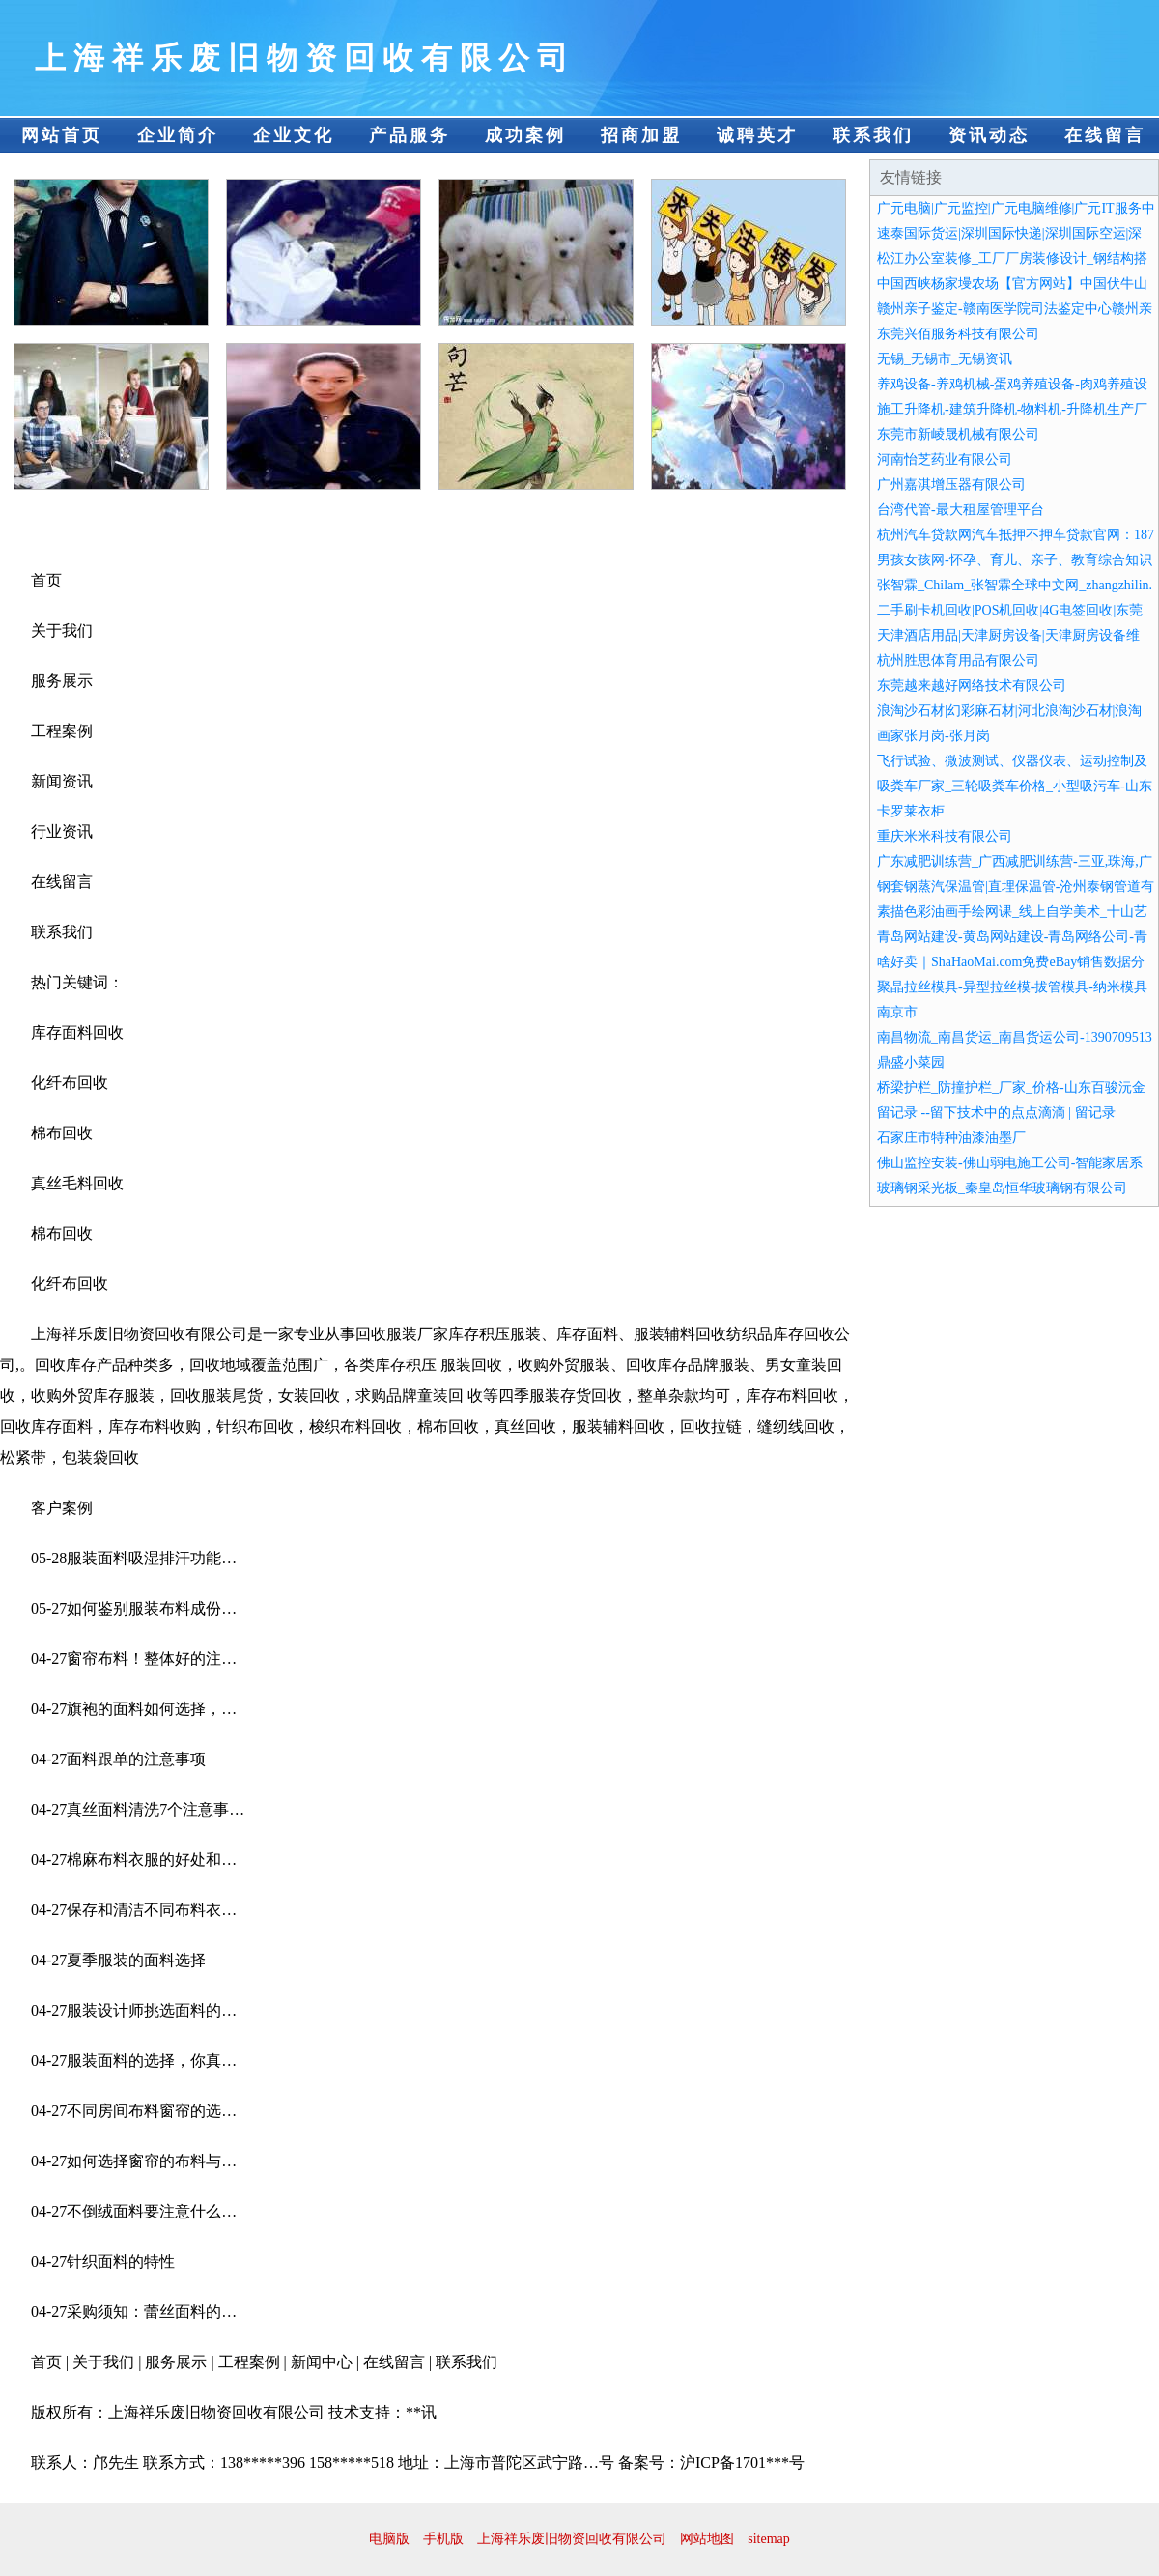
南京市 (897, 1012)
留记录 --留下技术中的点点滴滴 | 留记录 (996, 1112)
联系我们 (873, 135)
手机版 (443, 2539)
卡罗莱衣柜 (911, 811)
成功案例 (525, 135)
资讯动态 (989, 135)
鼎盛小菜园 (911, 1062)
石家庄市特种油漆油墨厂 (951, 1138)
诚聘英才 (757, 135)
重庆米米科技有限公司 (944, 836)
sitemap (769, 2539)
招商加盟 (641, 135)
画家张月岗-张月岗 (933, 736)
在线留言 (1104, 135)
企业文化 (293, 135)
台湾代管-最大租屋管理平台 (960, 509)
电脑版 (389, 2539)
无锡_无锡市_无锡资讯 (944, 359)
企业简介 (177, 135)
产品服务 (409, 135)
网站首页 (61, 135)
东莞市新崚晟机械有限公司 (958, 434)
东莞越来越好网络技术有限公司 (971, 685)
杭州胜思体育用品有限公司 (958, 660)
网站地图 (707, 2539)
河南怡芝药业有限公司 (944, 459)
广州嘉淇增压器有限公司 (951, 484)
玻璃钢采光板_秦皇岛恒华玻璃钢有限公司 (1002, 1188)
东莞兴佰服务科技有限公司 (958, 334)
